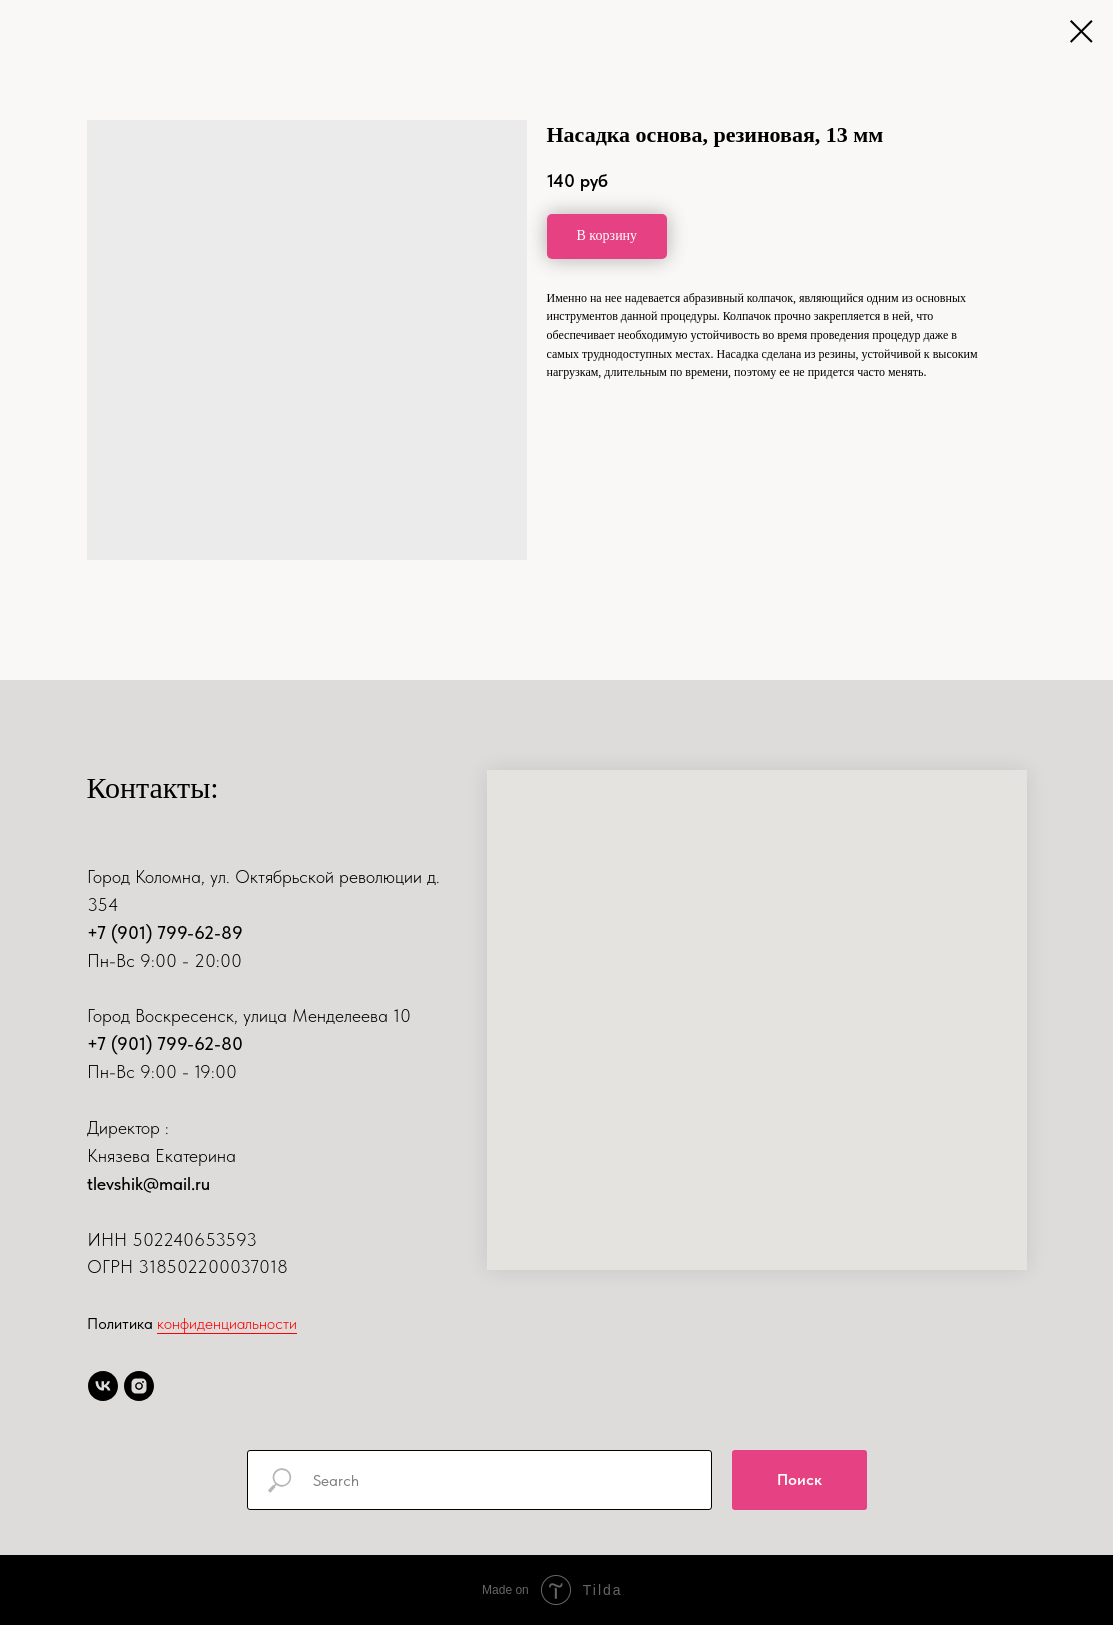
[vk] (103, 1386)
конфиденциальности (227, 1323)
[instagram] (139, 1386)
